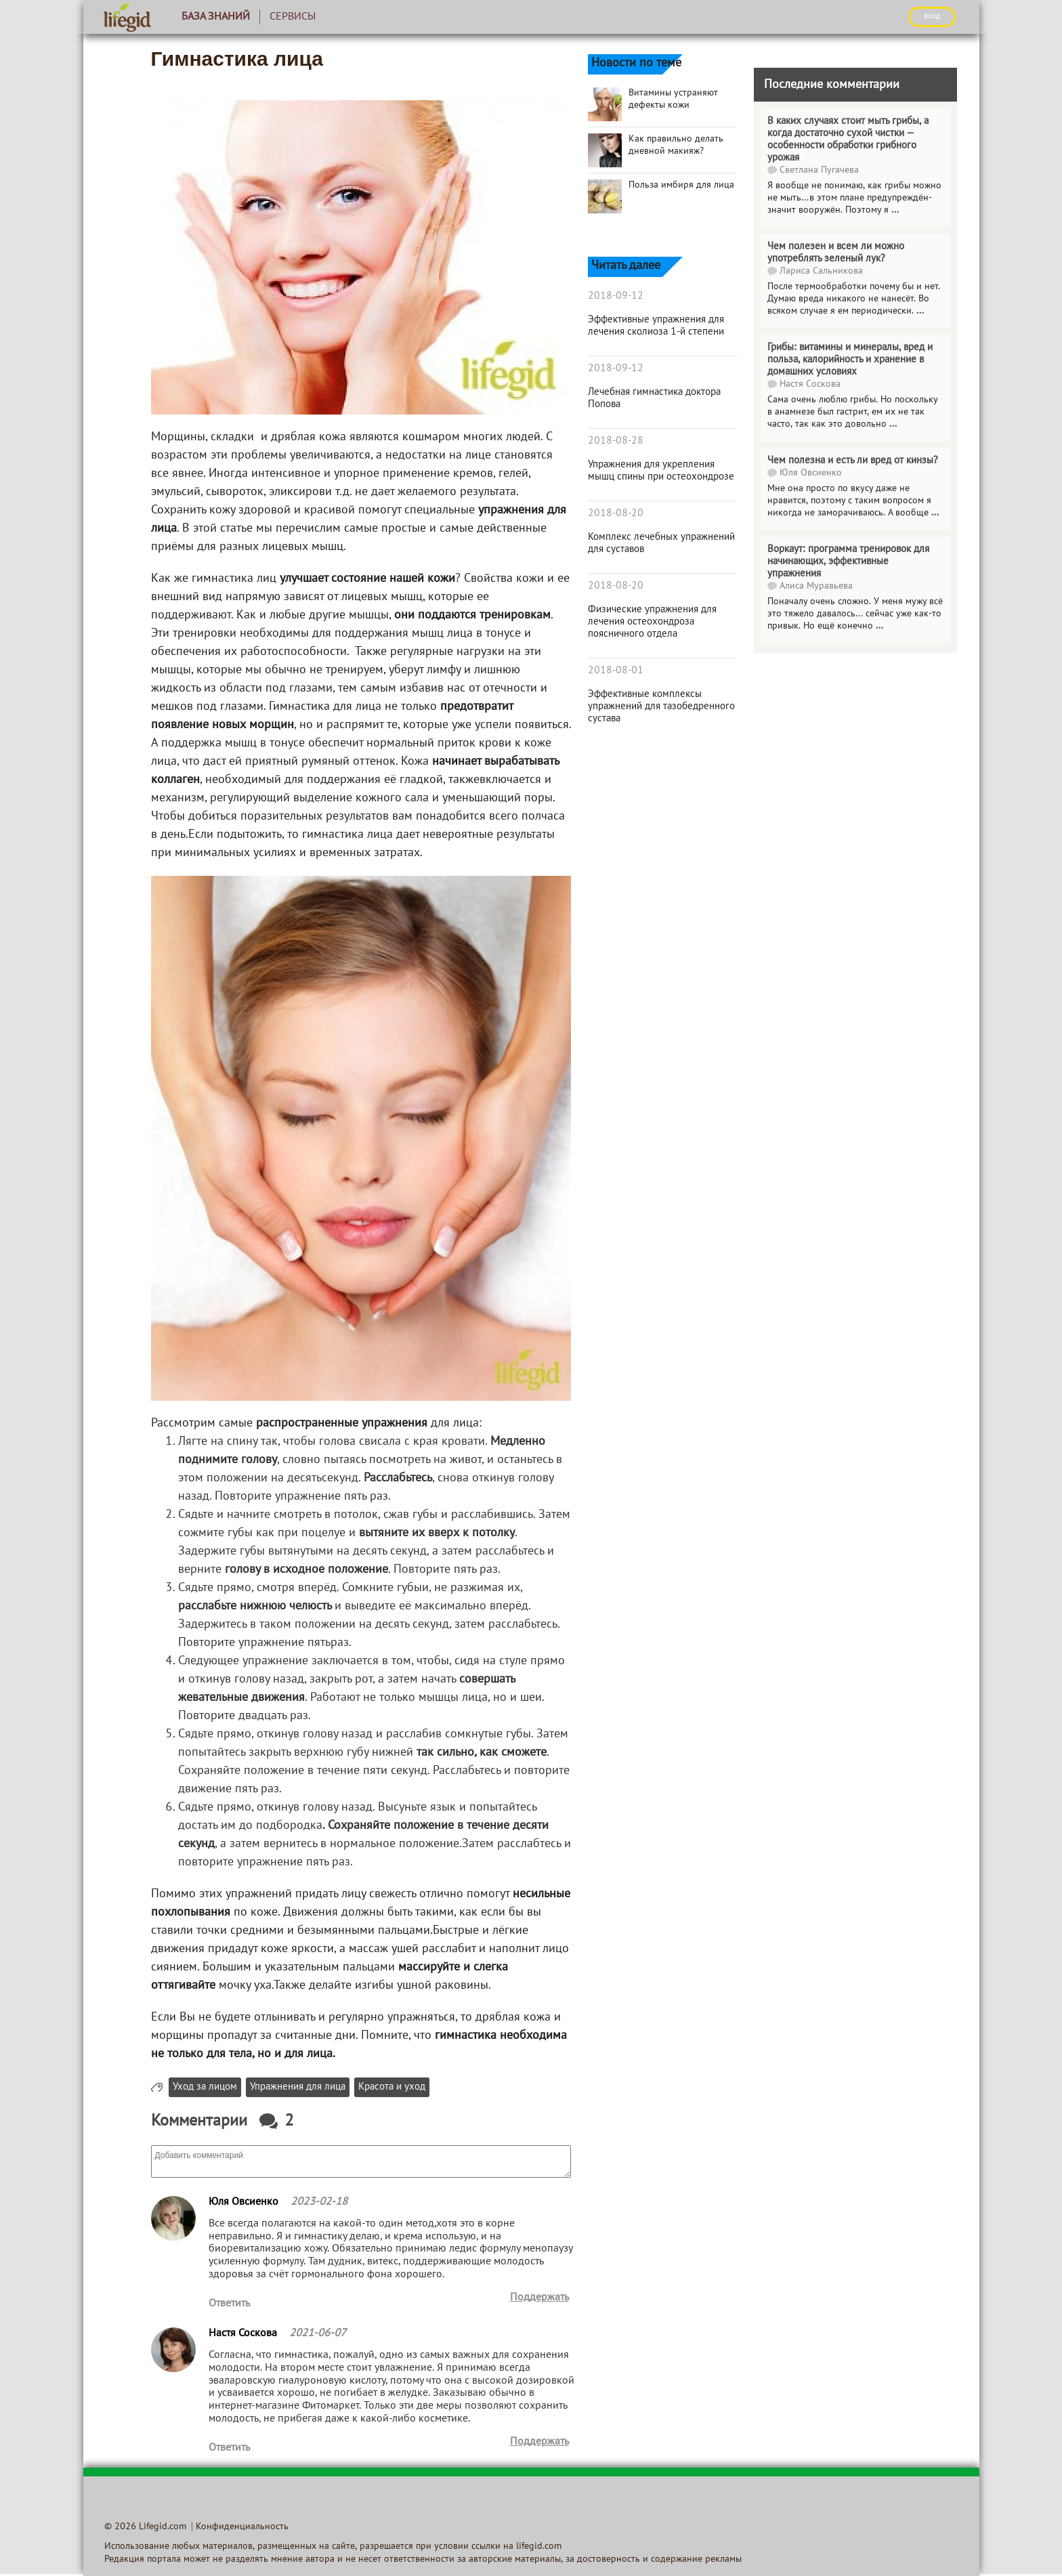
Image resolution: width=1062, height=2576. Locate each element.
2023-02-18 (319, 2202)
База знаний (216, 17)
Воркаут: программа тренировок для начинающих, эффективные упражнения (848, 561)
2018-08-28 (615, 441)
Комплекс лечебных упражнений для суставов (661, 543)
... (895, 210)
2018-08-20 (615, 513)
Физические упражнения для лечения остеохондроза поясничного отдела (652, 622)
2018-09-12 (615, 296)
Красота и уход (391, 2087)
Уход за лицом (205, 2087)
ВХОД (932, 16)
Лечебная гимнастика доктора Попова (654, 398)
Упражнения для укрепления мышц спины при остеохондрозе (661, 471)
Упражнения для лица (297, 2087)
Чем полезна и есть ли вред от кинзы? (852, 460)
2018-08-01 (615, 670)
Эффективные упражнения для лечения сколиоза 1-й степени (656, 326)
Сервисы (293, 17)
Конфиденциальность (242, 2526)
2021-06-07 (317, 2333)
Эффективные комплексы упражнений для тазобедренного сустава (661, 706)
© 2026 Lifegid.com (145, 2526)
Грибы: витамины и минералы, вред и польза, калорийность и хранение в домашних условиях (850, 360)
